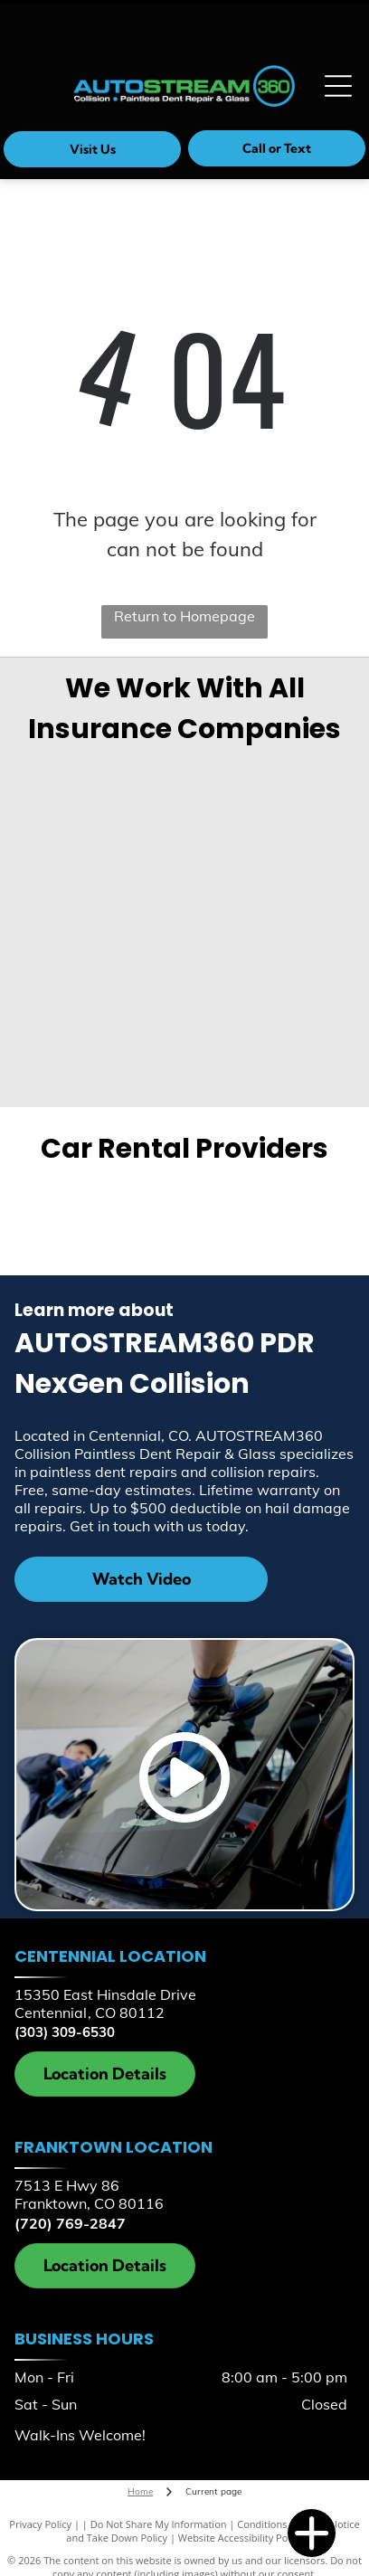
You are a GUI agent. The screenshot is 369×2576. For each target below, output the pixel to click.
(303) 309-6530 (64, 2032)
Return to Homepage (184, 616)
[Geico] (100, 794)
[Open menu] (338, 85)
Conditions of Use (278, 2524)
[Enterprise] (108, 1214)
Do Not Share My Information (158, 2524)
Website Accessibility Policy (240, 2537)
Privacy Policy (40, 2524)
